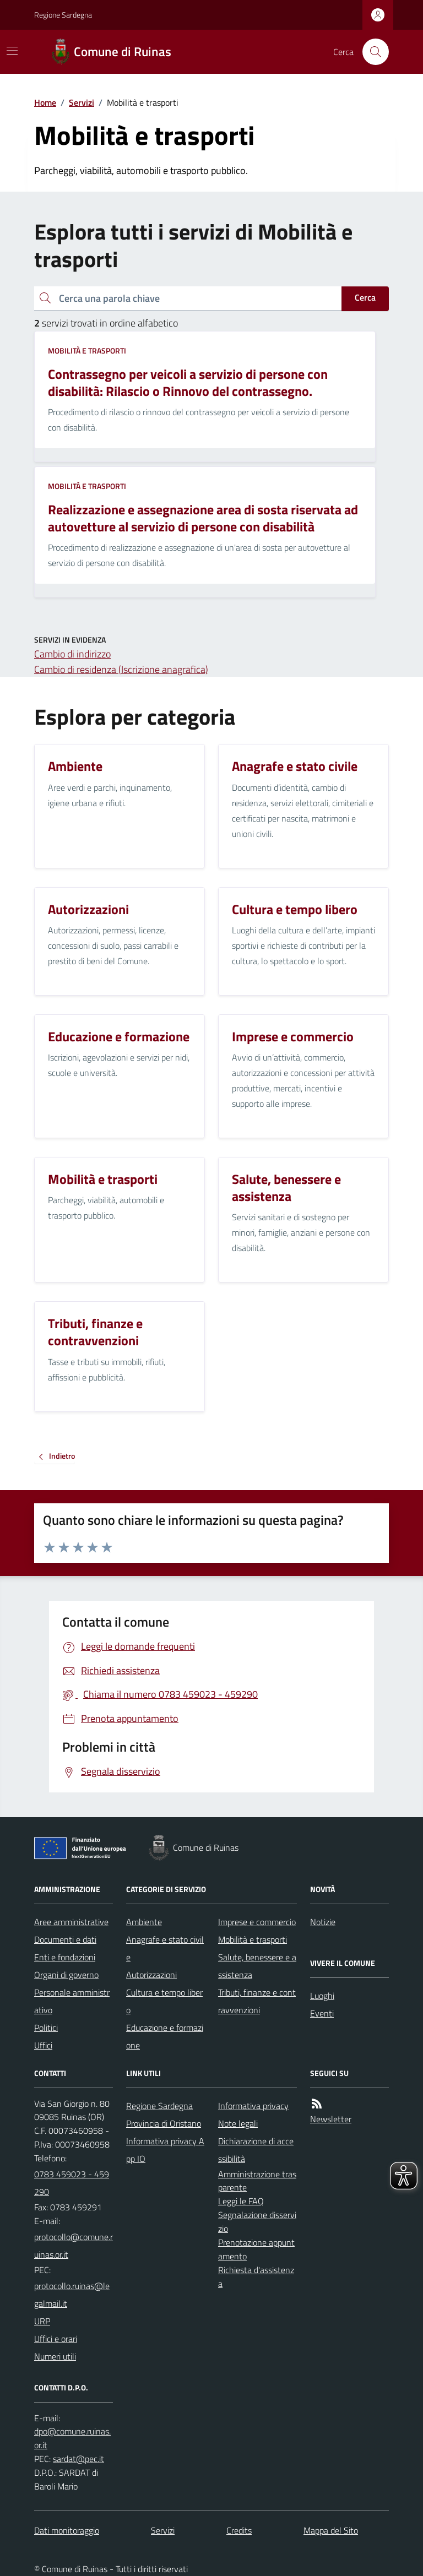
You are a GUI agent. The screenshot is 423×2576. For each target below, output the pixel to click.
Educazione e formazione (164, 2036)
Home (45, 102)
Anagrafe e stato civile (165, 1948)
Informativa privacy (253, 2105)
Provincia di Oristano (163, 2123)
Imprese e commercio (257, 1921)
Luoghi (322, 1995)
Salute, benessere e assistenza (257, 1965)
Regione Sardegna (63, 14)
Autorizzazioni (151, 1974)
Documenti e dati (65, 1939)
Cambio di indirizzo (72, 653)
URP (42, 2321)
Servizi (81, 102)
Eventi (322, 2013)
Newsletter (330, 2119)
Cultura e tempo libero (164, 2001)
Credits (239, 2530)
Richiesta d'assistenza (256, 2276)
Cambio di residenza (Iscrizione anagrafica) (121, 669)
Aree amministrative (71, 1921)
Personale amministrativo (72, 2001)
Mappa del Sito (330, 2530)
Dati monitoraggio (66, 2530)
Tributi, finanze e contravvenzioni (257, 2001)
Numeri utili (55, 2356)
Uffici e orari (55, 2338)
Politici (46, 2027)
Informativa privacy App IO (165, 2149)
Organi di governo (66, 1974)
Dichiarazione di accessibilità (256, 2149)
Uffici (43, 2045)
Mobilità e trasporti (87, 350)
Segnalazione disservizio (257, 2221)
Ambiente (144, 1921)
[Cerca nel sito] (371, 52)
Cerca (365, 297)
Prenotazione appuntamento (256, 2249)
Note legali (238, 2123)
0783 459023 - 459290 (71, 2182)
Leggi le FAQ (241, 2201)
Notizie (322, 1921)
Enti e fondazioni (64, 1957)
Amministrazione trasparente (257, 2180)
